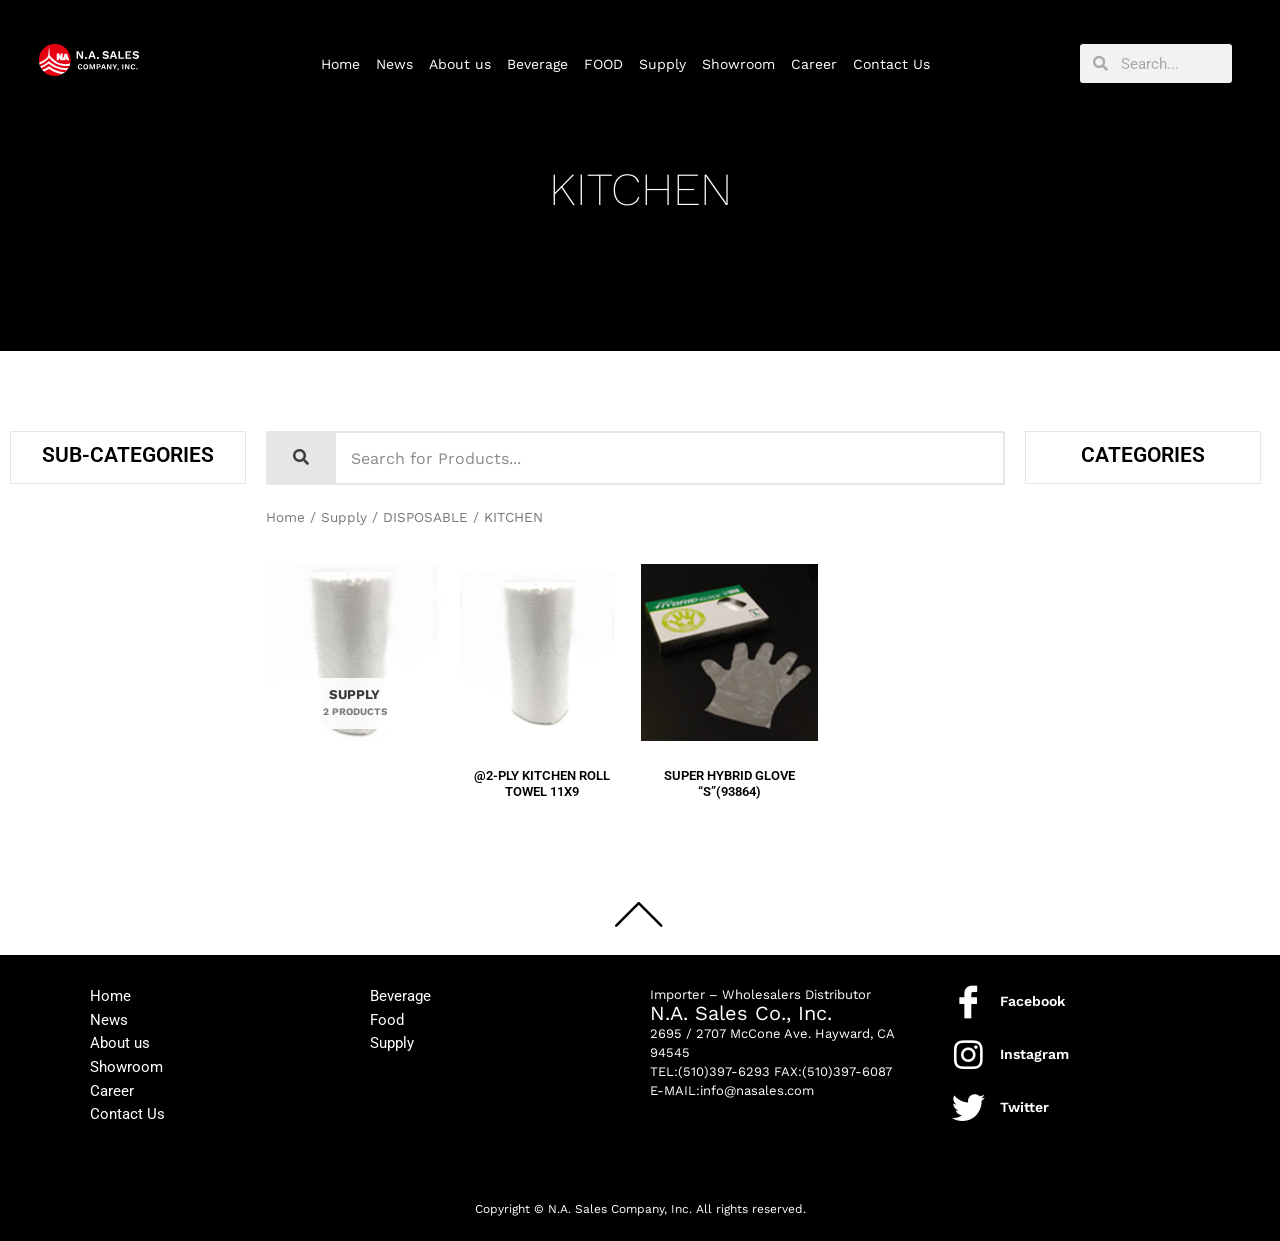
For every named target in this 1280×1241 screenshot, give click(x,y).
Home (340, 64)
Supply (662, 64)
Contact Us (891, 64)
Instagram (1034, 1052)
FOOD (603, 64)
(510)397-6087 (847, 1069)
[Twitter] (968, 1105)
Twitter (1024, 1105)
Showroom (738, 64)
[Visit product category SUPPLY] (354, 657)
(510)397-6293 (724, 1069)
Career (814, 64)
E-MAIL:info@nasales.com (732, 1088)
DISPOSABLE (426, 517)
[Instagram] (968, 1052)
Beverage (537, 64)
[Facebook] (968, 999)
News (394, 64)
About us (460, 64)
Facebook (1032, 999)
